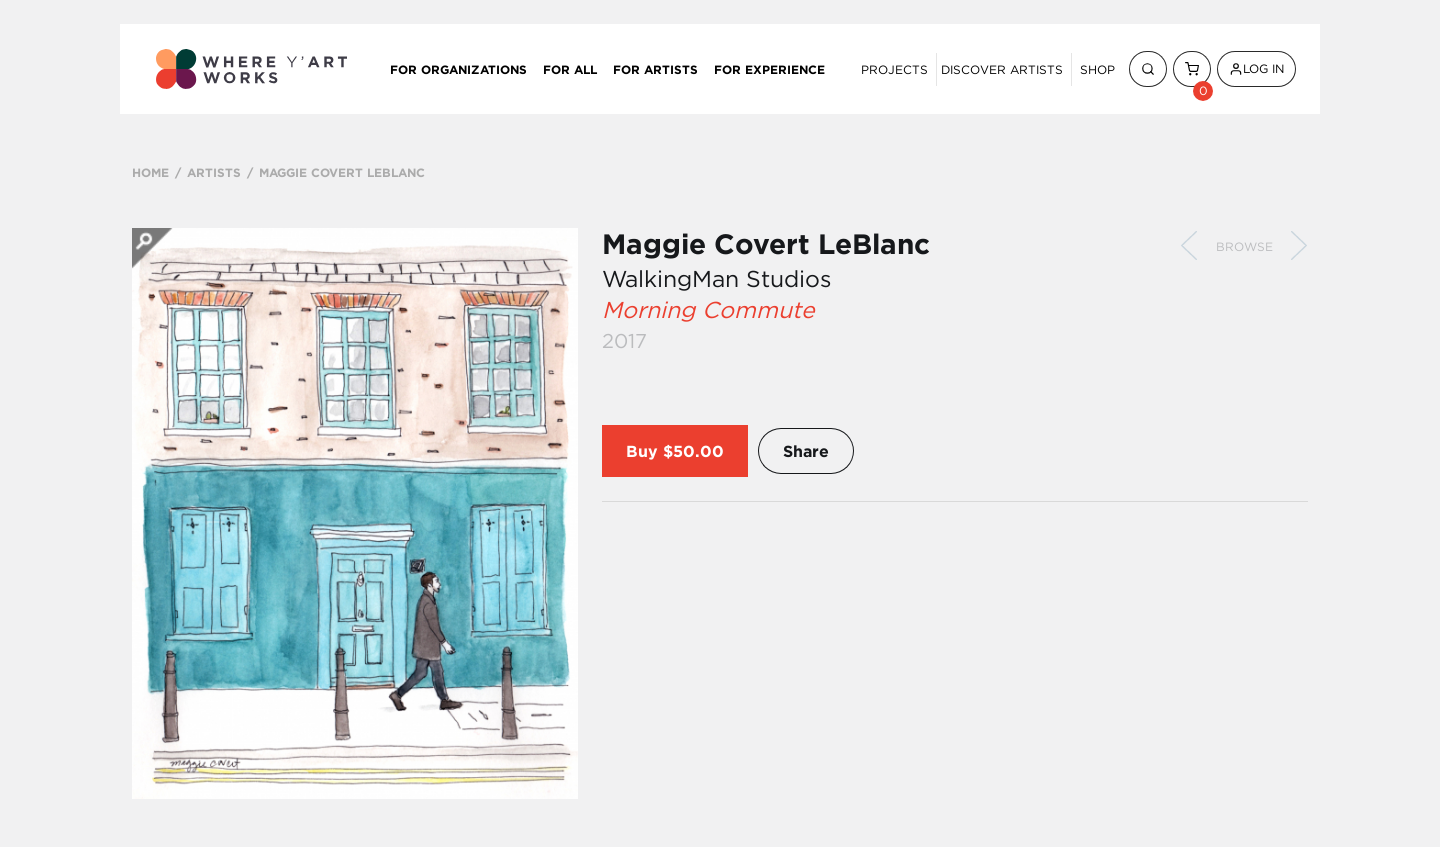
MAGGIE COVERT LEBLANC (342, 172)
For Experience (769, 69)
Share (806, 451)
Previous (1189, 246)
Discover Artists (1002, 69)
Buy (642, 451)
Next (1299, 246)
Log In (1256, 68)
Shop (1097, 69)
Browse (1244, 246)
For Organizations (458, 69)
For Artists (655, 69)
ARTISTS (214, 172)
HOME (150, 172)
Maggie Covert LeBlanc (766, 244)
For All (570, 69)
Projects (894, 69)
